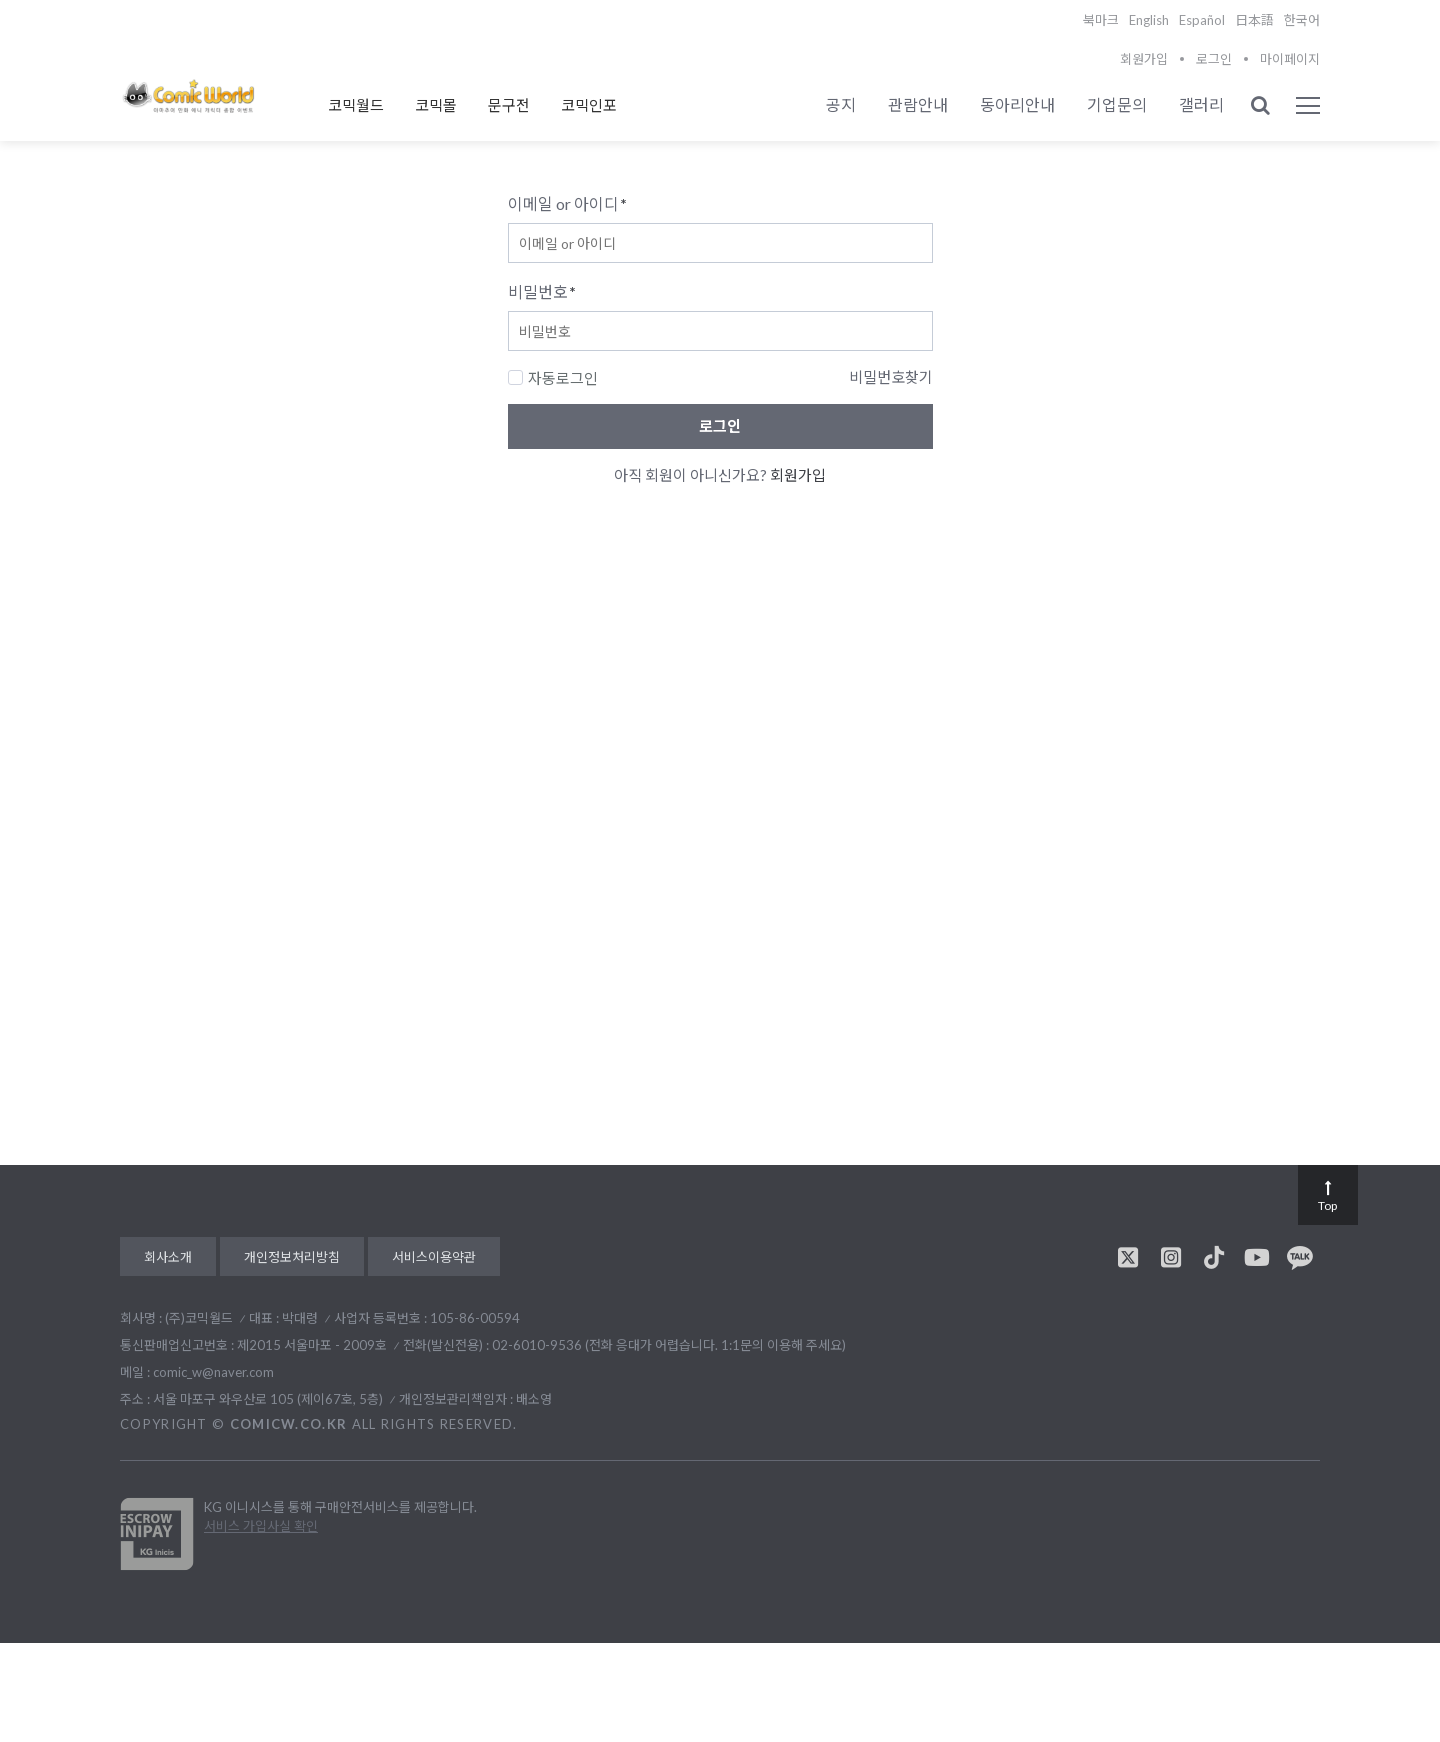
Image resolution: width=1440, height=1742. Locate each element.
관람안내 (918, 104)
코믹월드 (356, 105)
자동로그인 (553, 378)
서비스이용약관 (434, 1257)
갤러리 (1201, 104)
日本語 (1254, 20)
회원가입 (1144, 59)
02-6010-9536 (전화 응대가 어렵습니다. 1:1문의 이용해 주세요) (669, 1345)
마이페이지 (1290, 59)
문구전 (509, 105)
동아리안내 (1017, 104)
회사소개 (168, 1257)
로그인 (1214, 59)
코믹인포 (589, 105)
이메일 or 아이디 (567, 203)
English (1149, 20)
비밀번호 (542, 291)
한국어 (1302, 20)
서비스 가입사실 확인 (261, 1526)
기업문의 (1117, 104)
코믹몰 (436, 105)
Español (1202, 20)
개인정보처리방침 (292, 1257)
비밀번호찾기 (891, 377)
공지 (841, 104)
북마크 (1101, 20)
